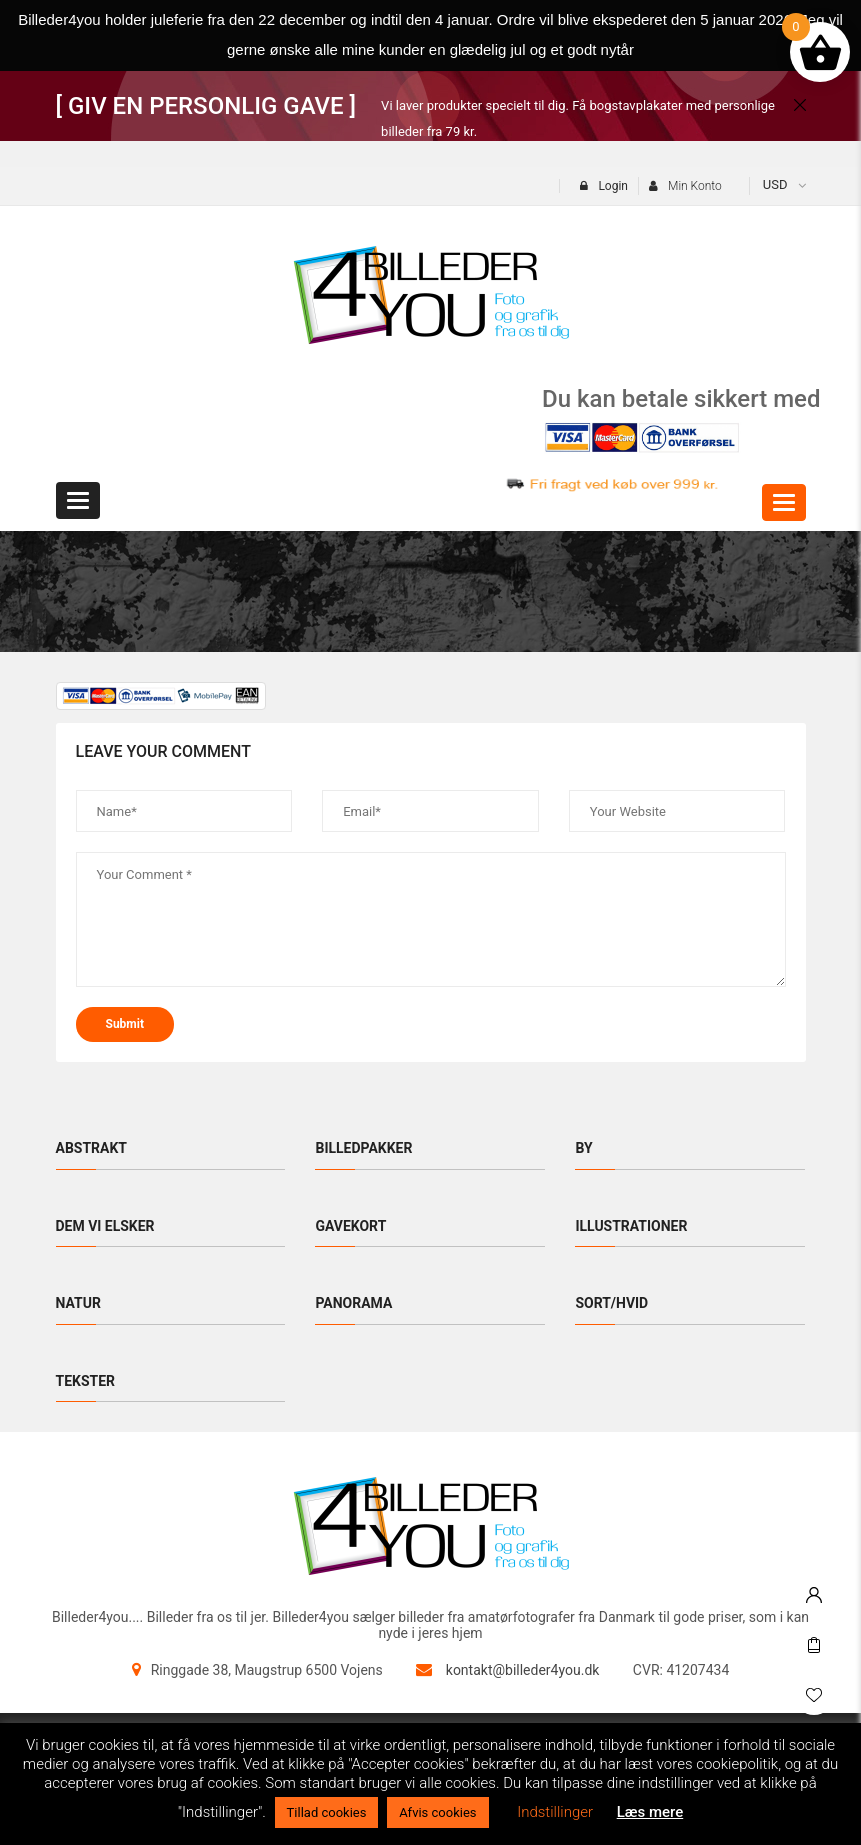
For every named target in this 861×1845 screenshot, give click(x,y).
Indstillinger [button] (555, 1812)
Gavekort (350, 1226)
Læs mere (650, 1812)
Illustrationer (631, 1226)
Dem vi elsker (105, 1226)
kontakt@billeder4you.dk (523, 1670)
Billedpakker (363, 1148)
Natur (78, 1303)
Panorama (353, 1303)
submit (125, 1024)
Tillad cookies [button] (327, 1812)
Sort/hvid (611, 1303)
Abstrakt (92, 1148)
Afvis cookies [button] (437, 1812)
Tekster (86, 1381)
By (583, 1148)
